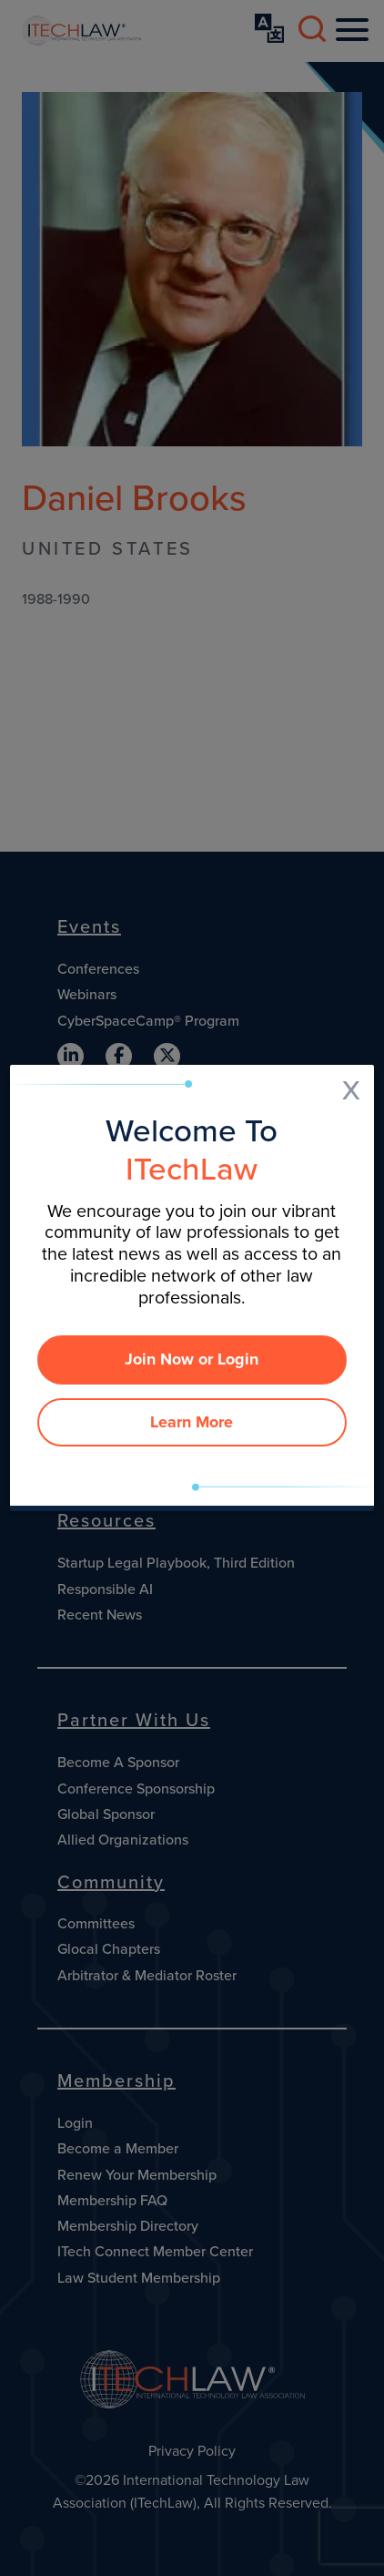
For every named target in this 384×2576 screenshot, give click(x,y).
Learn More (191, 1422)
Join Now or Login (191, 1359)
